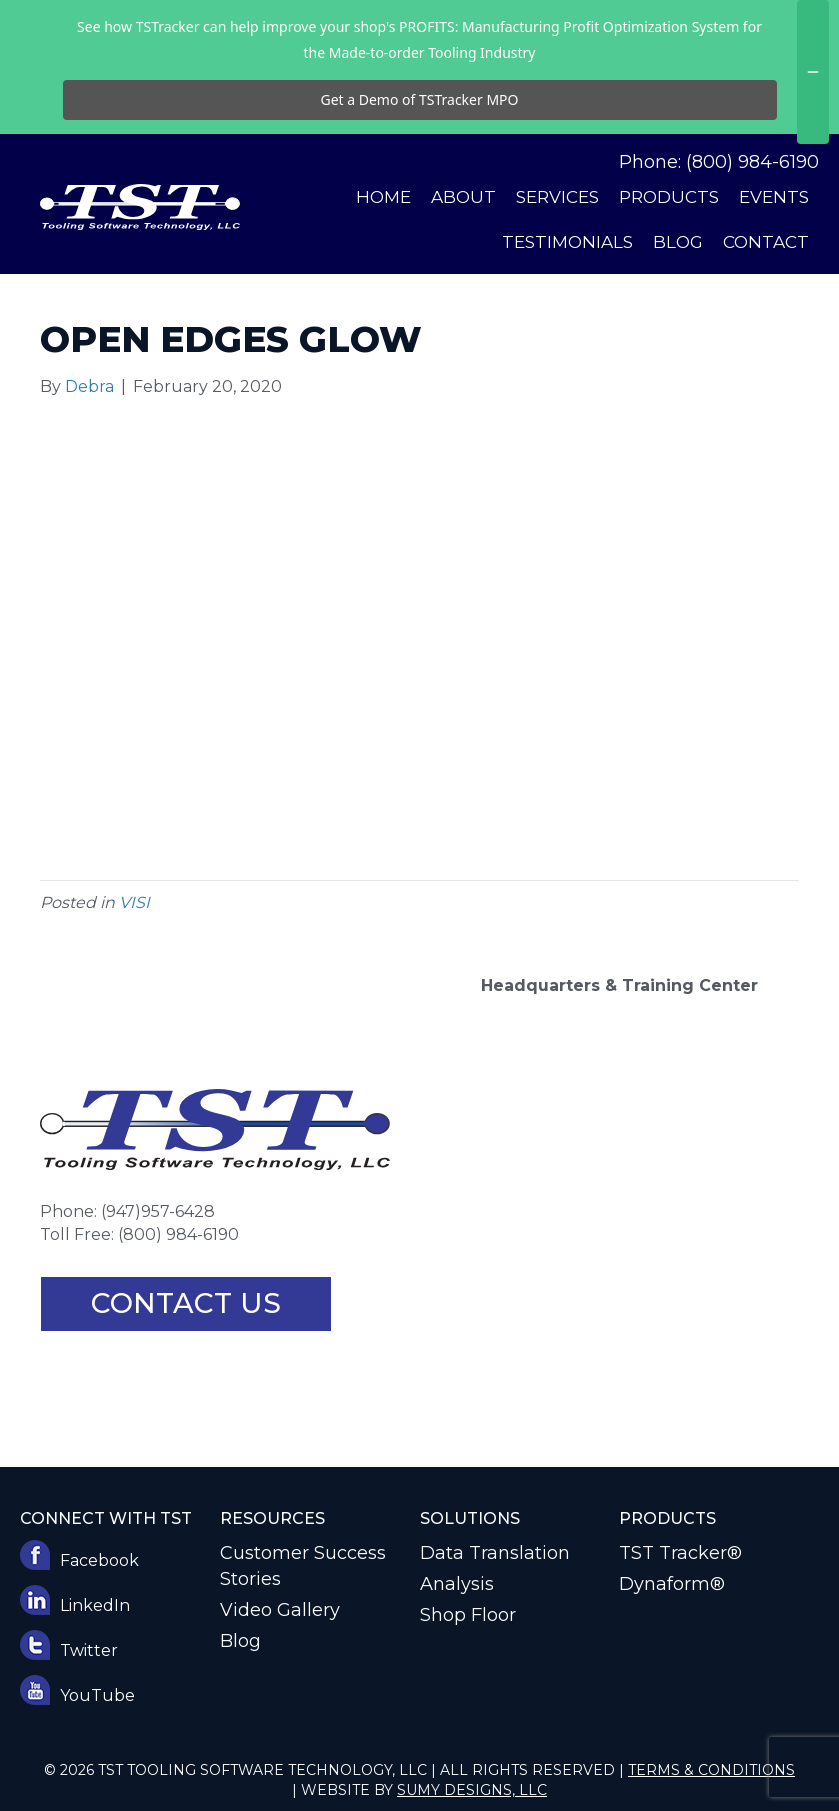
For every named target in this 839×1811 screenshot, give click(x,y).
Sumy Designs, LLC (472, 1790)
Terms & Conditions (711, 1770)
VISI (134, 902)
